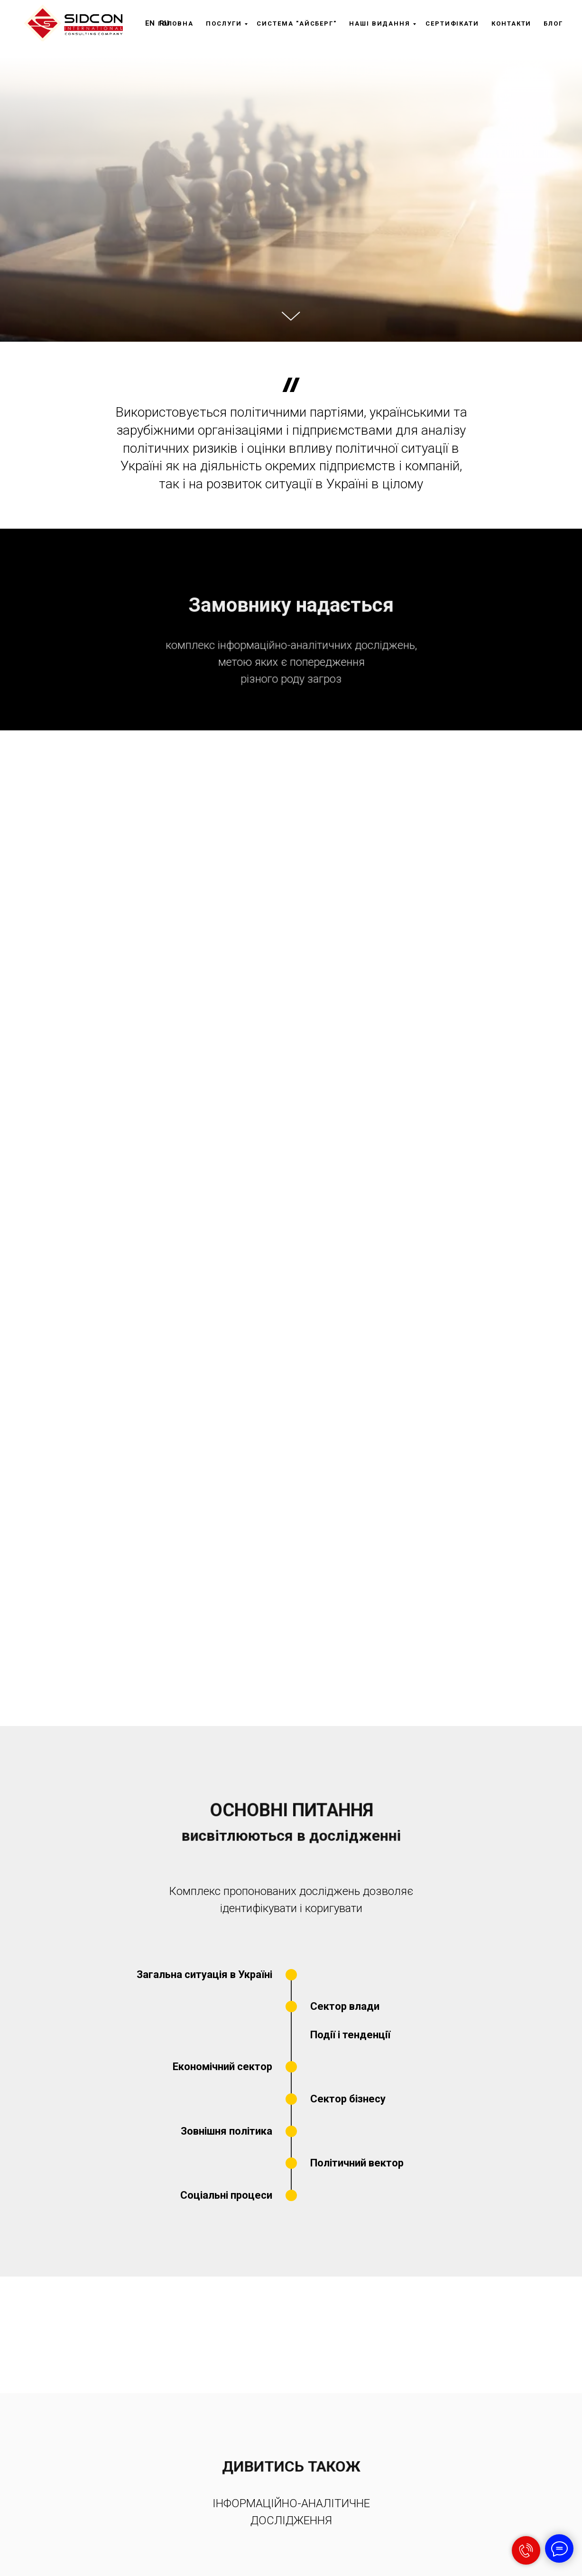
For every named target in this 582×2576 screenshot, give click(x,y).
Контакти (511, 23)
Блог (553, 23)
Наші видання (379, 23)
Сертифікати (452, 23)
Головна (176, 23)
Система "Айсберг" (297, 23)
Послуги (223, 23)
